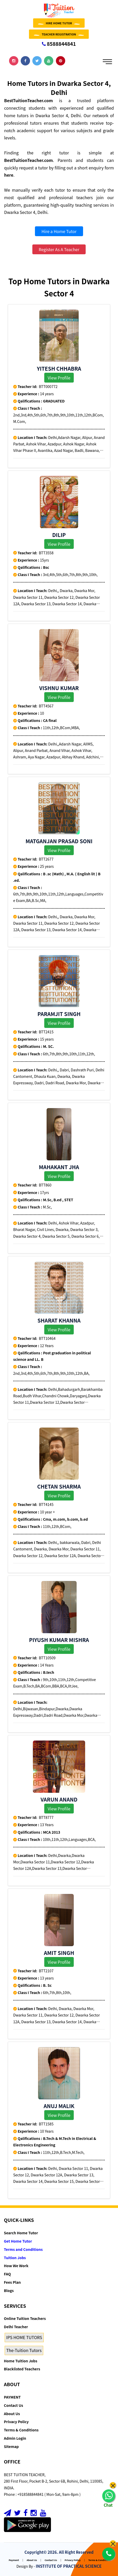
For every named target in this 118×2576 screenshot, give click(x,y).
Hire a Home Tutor (59, 231)
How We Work (16, 2265)
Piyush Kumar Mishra (59, 1640)
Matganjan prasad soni (59, 841)
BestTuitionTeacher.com (28, 100)
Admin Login (15, 2438)
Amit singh (59, 1953)
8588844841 (59, 43)
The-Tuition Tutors (24, 2350)
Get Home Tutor (18, 2241)
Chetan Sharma (59, 1486)
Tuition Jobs (15, 2257)
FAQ (7, 2273)
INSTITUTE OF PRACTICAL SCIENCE (68, 2566)
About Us (12, 2413)
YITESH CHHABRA (59, 368)
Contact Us (13, 2405)
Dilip (59, 535)
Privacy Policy (16, 2421)
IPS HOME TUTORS (24, 2337)
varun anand (59, 1799)
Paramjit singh (59, 1014)
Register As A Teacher (59, 249)
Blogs (9, 2290)
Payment (14, 2560)
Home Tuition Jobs (20, 2360)
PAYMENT (12, 2397)
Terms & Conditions (21, 2429)
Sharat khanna (59, 1320)
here (8, 175)
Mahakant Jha (59, 1167)
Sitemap (11, 2446)
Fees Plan (12, 2282)
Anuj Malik (58, 2106)
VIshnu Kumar (59, 688)
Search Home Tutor (21, 2232)
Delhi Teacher (16, 2326)
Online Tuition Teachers (25, 2318)
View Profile (59, 378)
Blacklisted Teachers (22, 2368)
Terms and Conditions (23, 2249)
